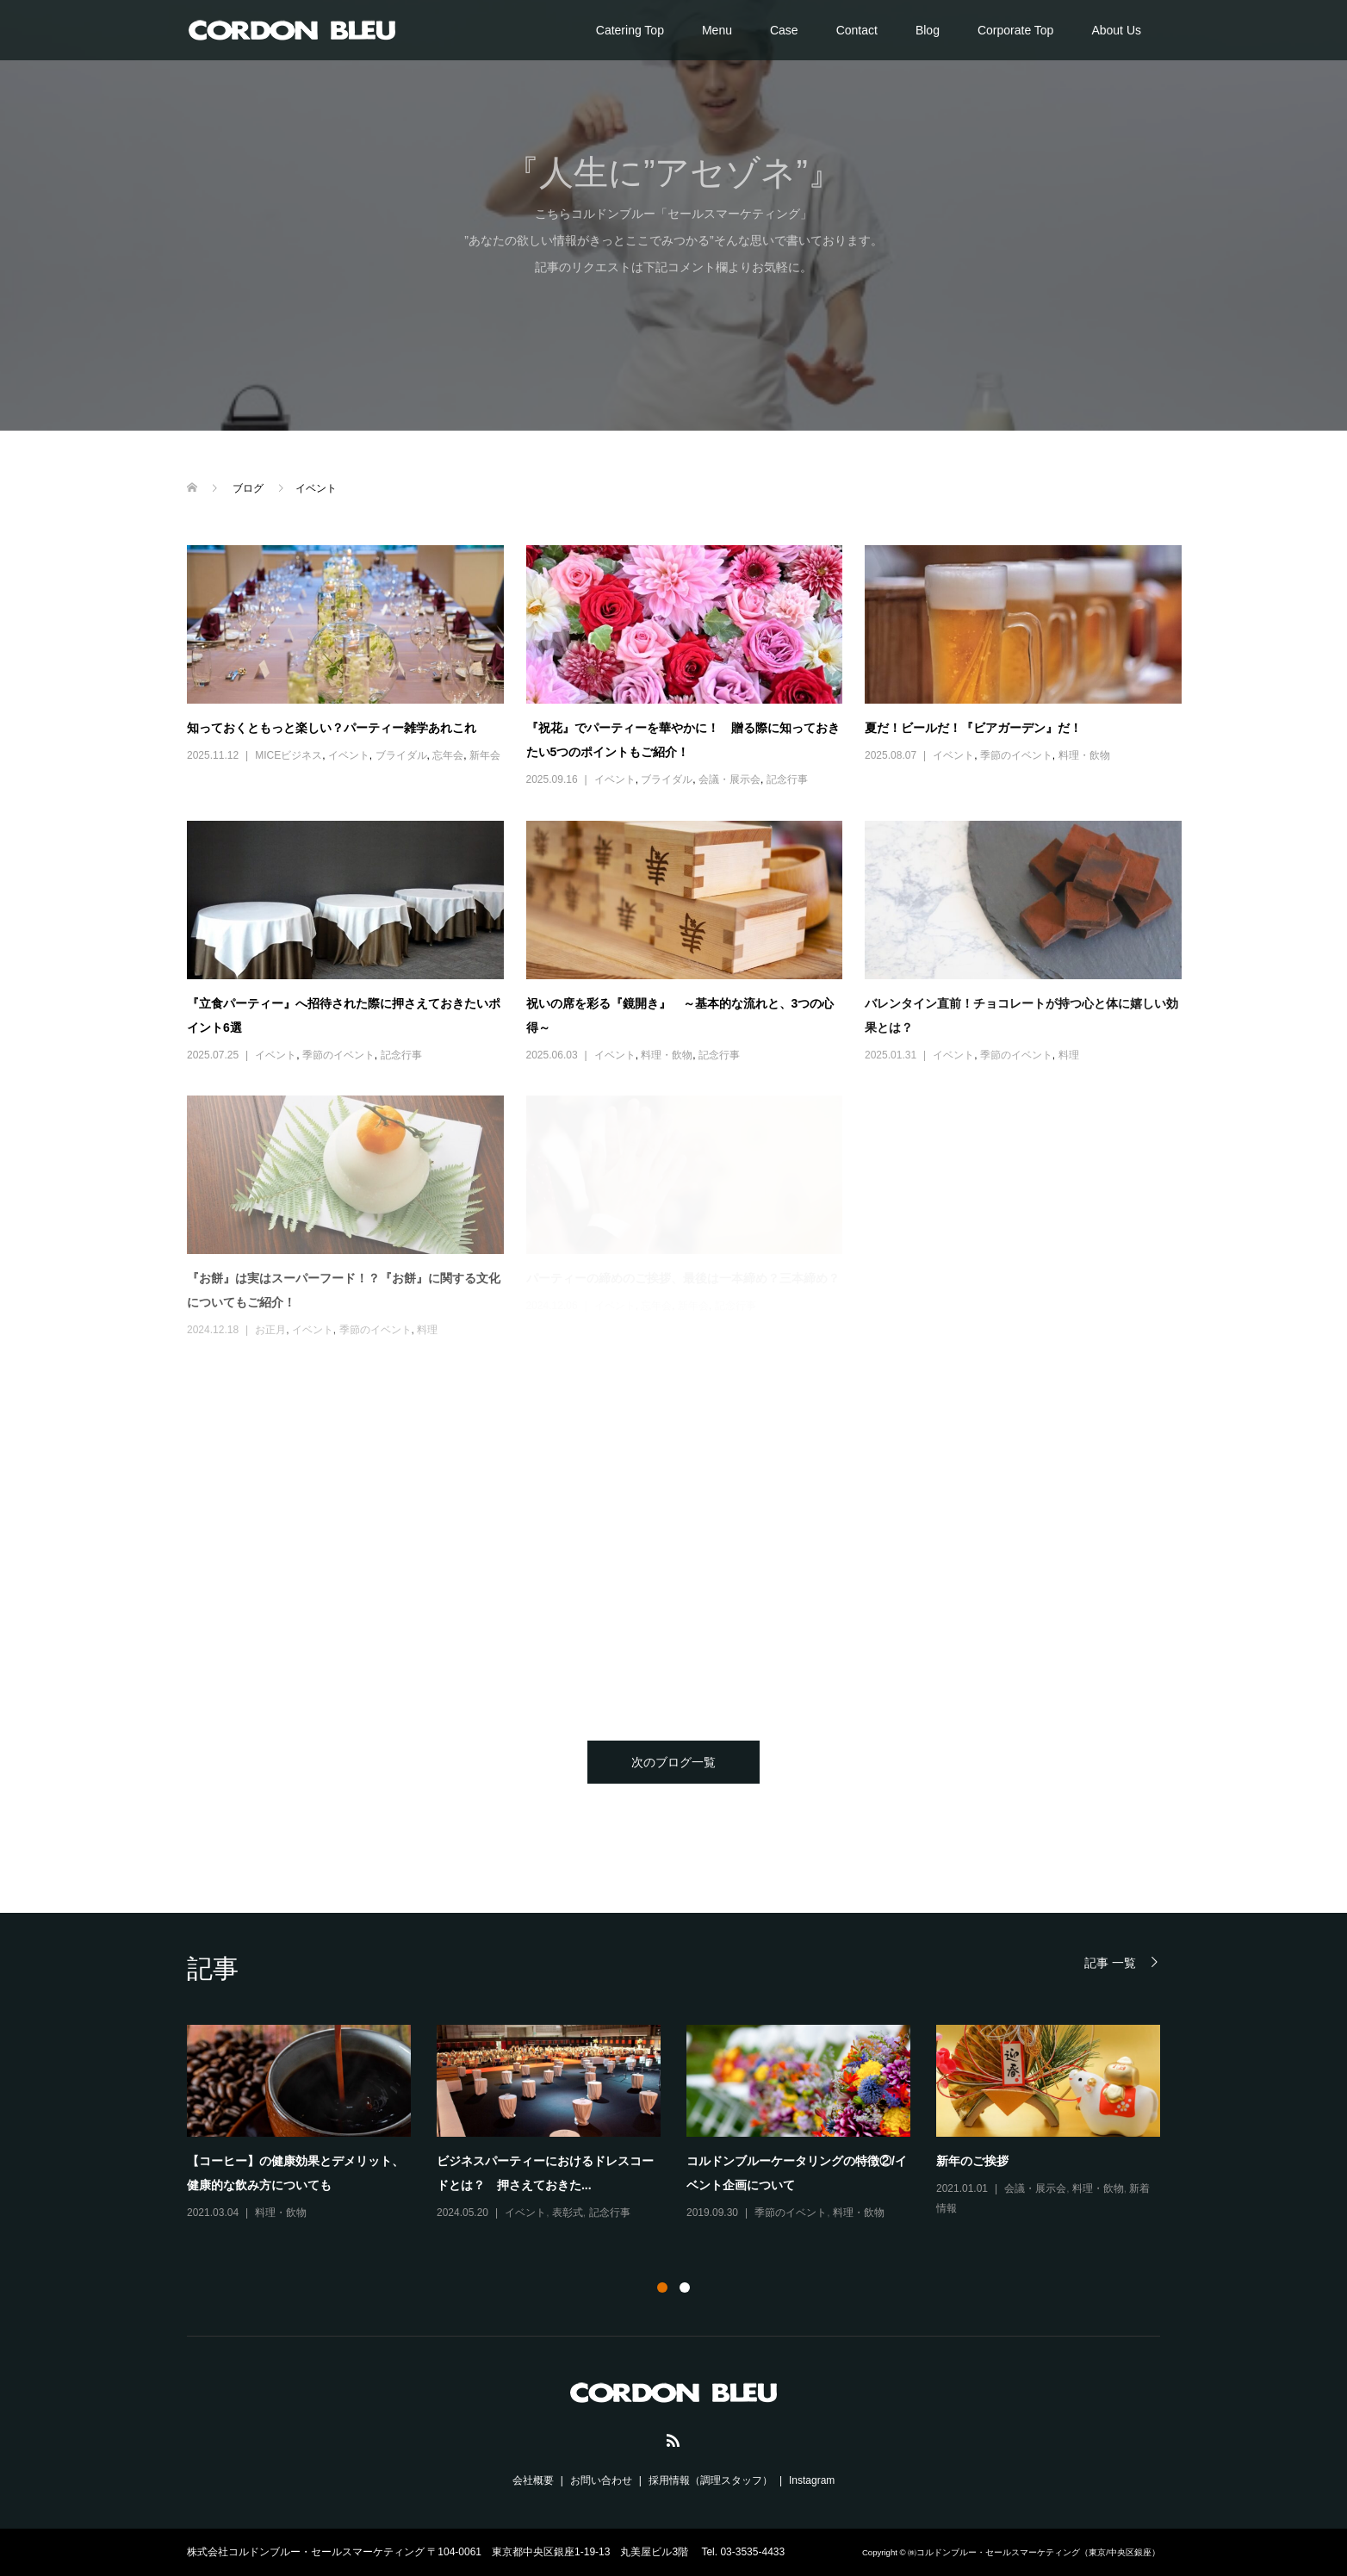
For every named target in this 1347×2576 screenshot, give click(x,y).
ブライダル (401, 755)
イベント (348, 755)
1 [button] (662, 2287)
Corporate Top (1015, 30)
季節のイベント (1016, 755)
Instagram (812, 2480)
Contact (857, 30)
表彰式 (567, 2213)
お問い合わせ (601, 2480)
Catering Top (630, 30)
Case (784, 30)
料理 (1068, 1055)
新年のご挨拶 (972, 2161)
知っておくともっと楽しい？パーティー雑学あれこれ (331, 728)
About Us (1116, 30)
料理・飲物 (1084, 755)
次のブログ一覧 (673, 1762)
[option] (686, 2124)
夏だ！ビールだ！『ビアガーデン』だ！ (973, 728)
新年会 (484, 755)
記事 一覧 (1110, 1962)
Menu (717, 30)
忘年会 (447, 755)
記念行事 (787, 779)
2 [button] (685, 2287)
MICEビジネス (288, 755)
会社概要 (533, 2480)
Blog (928, 30)
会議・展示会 (729, 779)
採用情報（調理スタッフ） (711, 2480)
